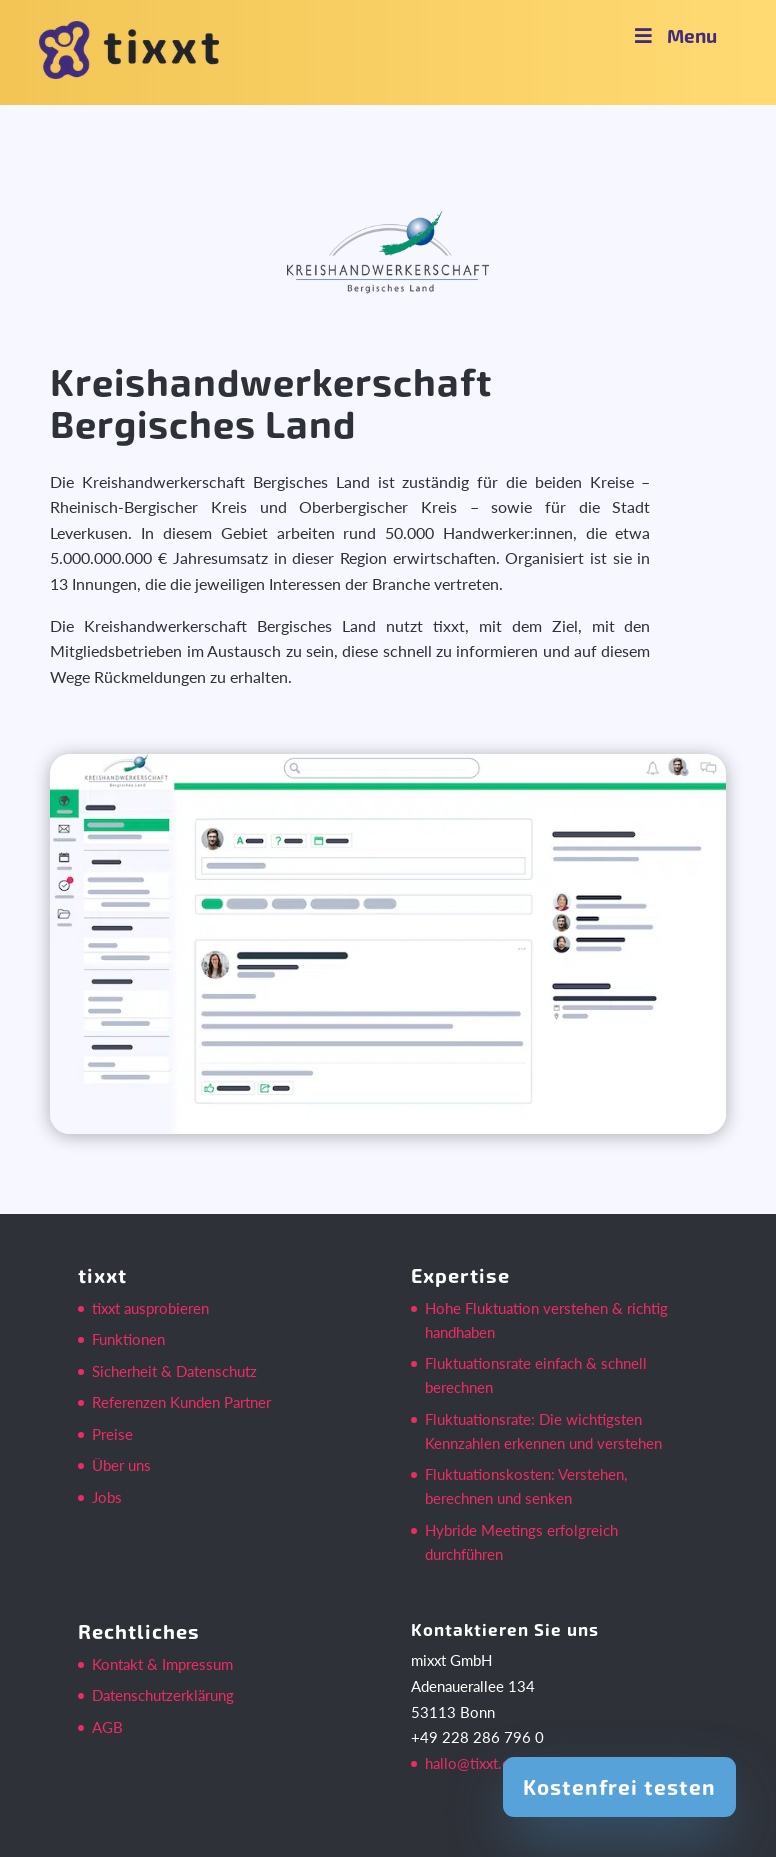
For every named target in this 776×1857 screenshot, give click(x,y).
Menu (674, 35)
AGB (107, 1727)
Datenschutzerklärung (163, 1695)
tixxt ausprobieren (150, 1308)
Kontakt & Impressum (162, 1664)
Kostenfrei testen (619, 1786)
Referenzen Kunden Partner (181, 1402)
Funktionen (128, 1339)
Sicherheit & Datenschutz (174, 1371)
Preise (112, 1434)
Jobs (107, 1497)
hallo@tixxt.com (477, 1763)
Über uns (121, 1465)
